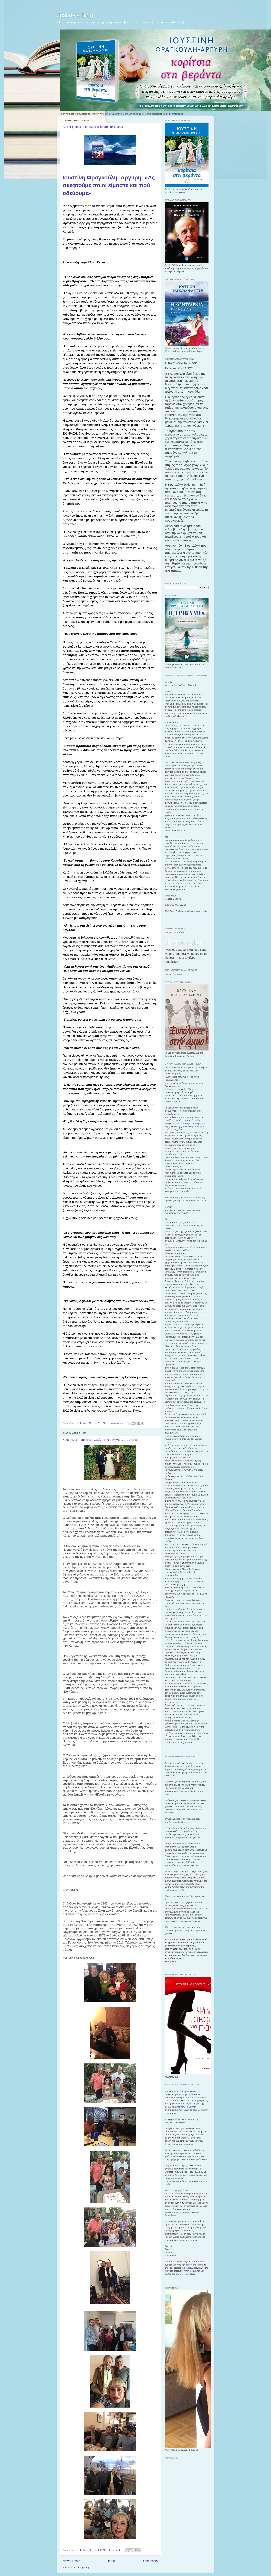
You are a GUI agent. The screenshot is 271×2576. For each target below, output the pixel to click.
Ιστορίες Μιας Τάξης (174, 932)
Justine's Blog (75, 15)
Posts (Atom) (82, 2567)
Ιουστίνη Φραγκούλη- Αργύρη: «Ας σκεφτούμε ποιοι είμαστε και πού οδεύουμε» (109, 185)
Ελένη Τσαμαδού (195, 2261)
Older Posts (149, 2561)
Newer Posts (71, 2561)
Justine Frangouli (173, 974)
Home (111, 2561)
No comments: (116, 1423)
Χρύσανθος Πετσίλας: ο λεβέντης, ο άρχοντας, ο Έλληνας (100, 1439)
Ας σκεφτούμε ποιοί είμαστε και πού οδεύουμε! (93, 126)
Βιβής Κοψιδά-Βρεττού (186, 2107)
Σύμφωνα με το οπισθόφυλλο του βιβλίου (185, 1123)
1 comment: (115, 2550)
